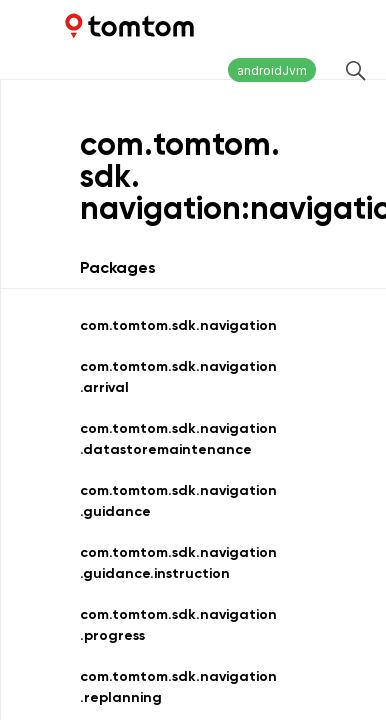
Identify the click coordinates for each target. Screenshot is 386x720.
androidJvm (272, 70)
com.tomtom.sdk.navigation (178, 325)
